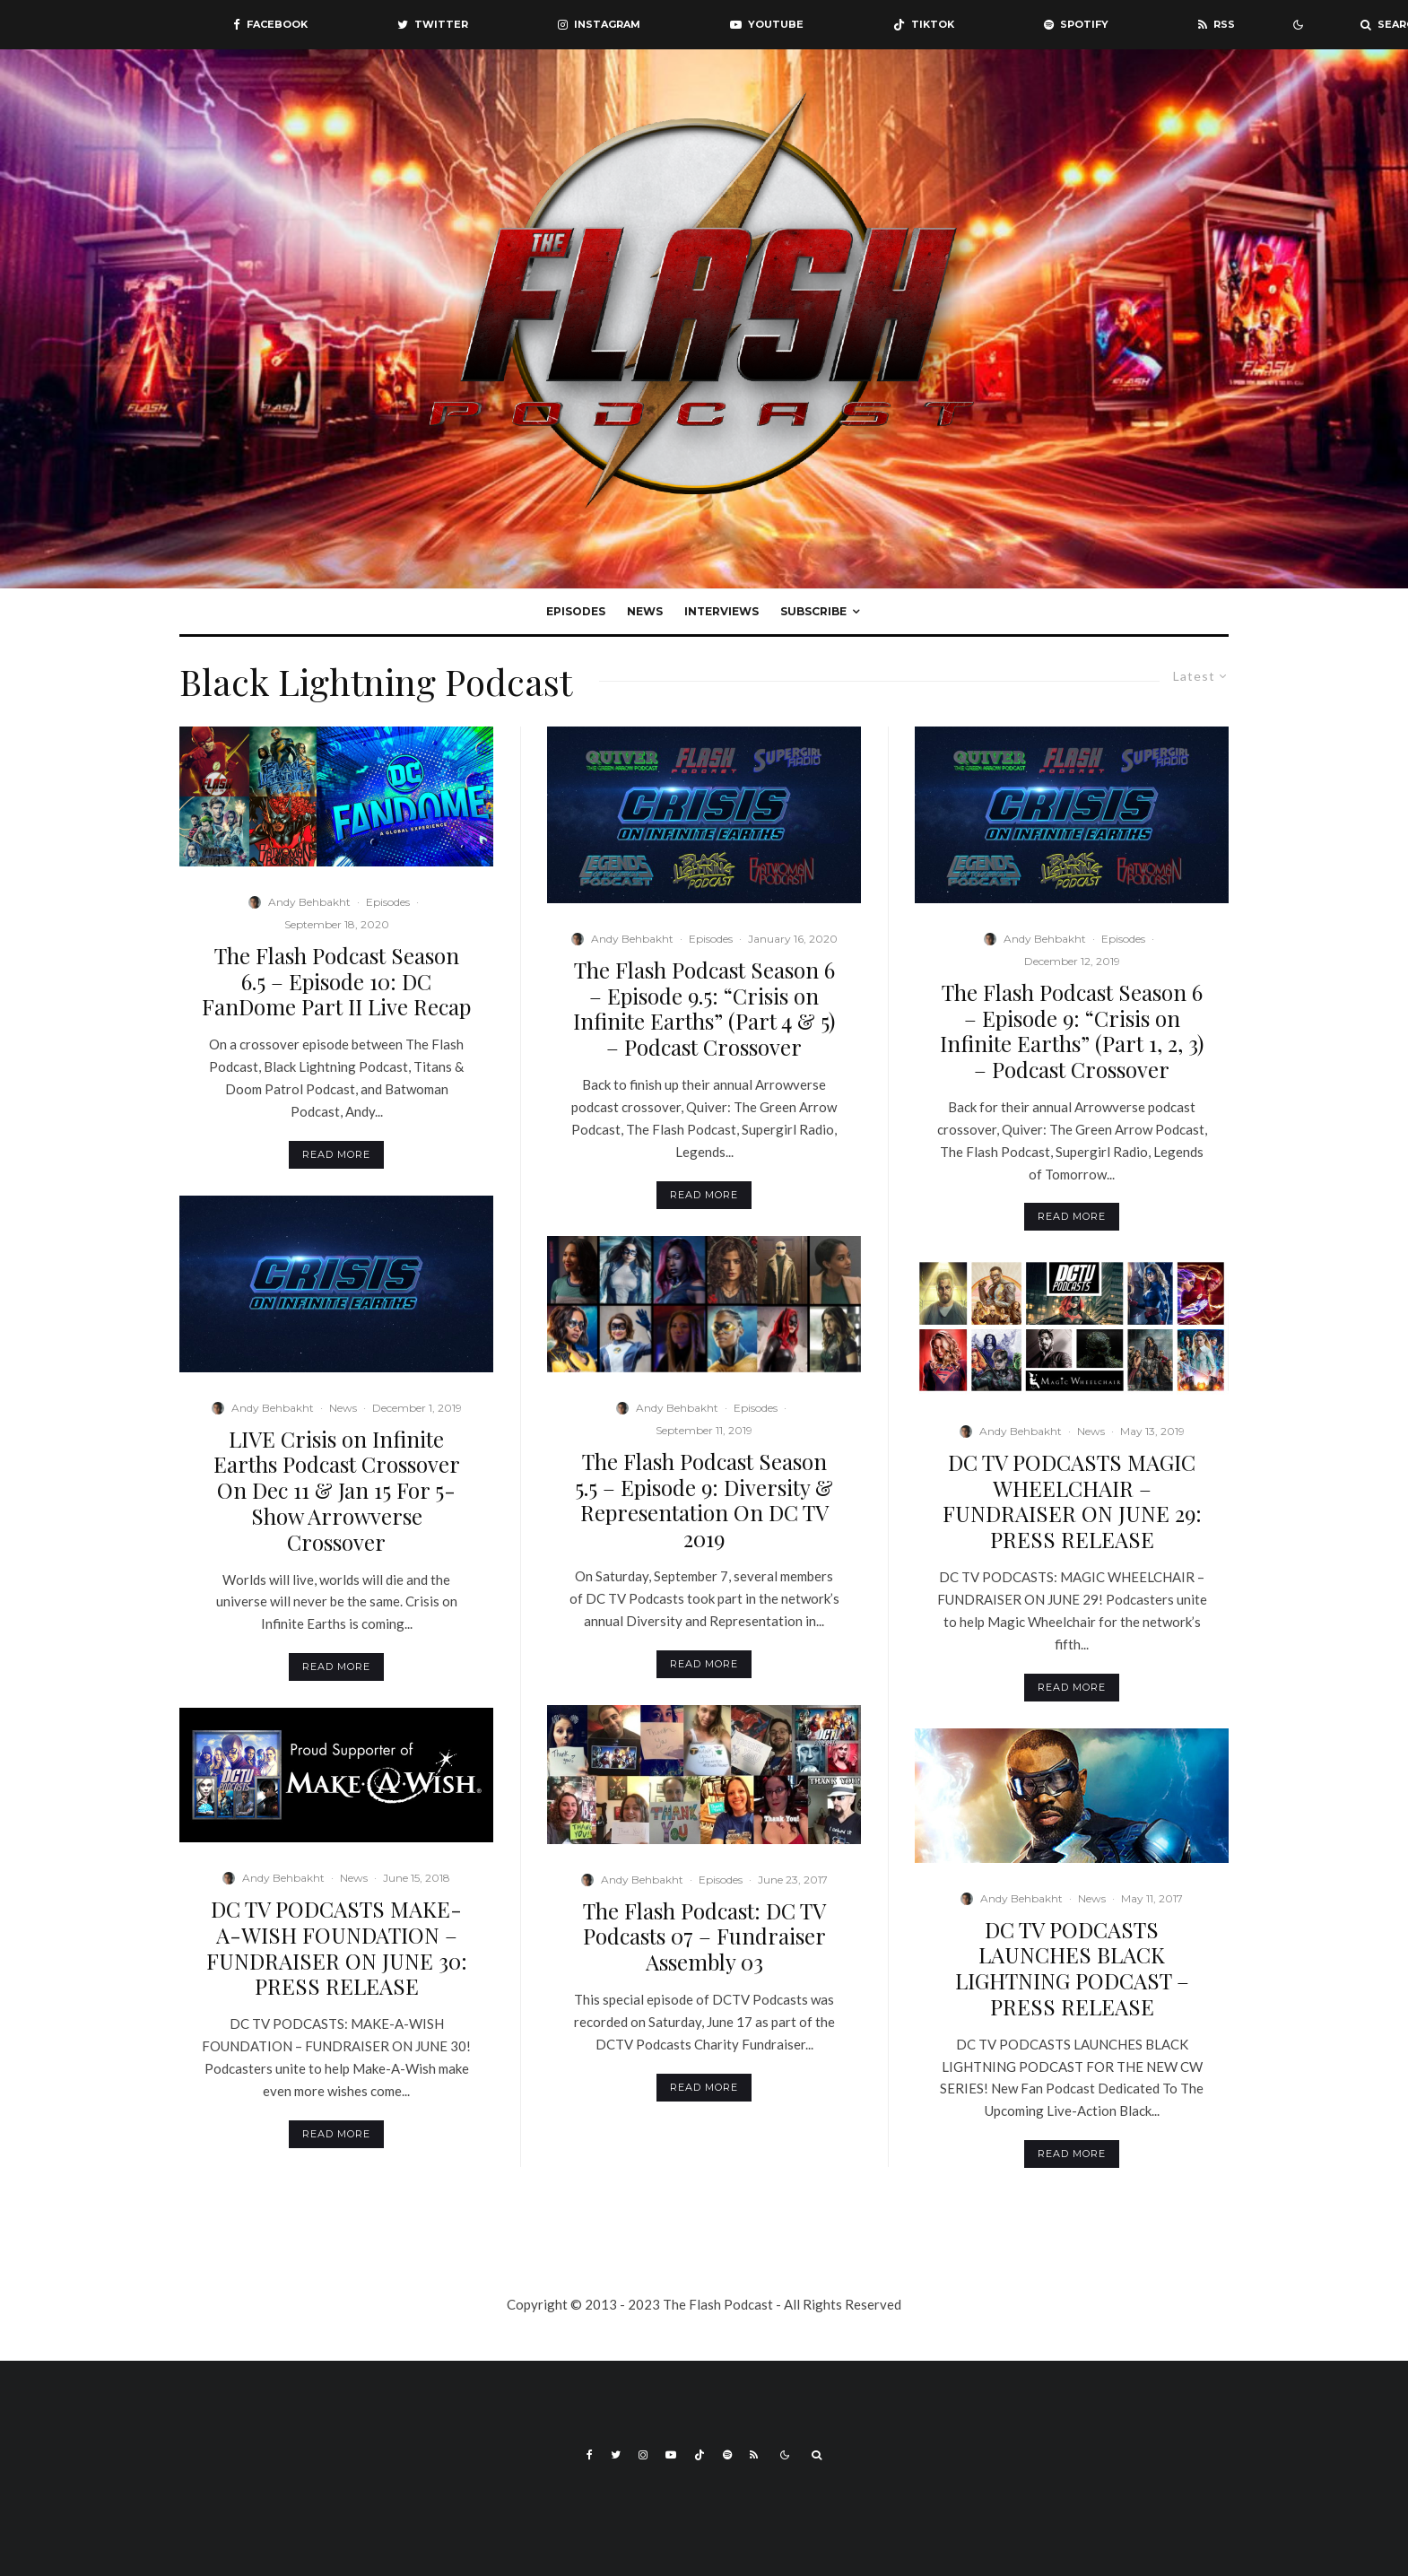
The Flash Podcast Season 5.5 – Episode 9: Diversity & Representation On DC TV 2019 (704, 1500)
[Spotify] (1076, 24)
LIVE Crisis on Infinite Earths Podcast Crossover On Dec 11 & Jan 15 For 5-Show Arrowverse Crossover (336, 1490)
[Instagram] (599, 24)
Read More (336, 1154)
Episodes (575, 611)
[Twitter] (432, 24)
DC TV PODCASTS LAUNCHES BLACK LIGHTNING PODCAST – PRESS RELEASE (1072, 1968)
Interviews (721, 611)
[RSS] (1216, 24)
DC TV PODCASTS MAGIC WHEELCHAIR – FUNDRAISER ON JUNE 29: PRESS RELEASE (1072, 1501)
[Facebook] (270, 24)
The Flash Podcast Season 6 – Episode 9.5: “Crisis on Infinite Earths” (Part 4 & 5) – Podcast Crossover (704, 1008)
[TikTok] (923, 24)
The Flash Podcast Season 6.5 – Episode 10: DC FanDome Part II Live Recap (336, 981)
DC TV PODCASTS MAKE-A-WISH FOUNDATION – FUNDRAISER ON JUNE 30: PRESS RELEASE (336, 1947)
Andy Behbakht (309, 902)
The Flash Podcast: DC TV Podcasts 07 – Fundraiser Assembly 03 (704, 1936)
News (645, 611)
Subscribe (813, 611)
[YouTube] (766, 24)
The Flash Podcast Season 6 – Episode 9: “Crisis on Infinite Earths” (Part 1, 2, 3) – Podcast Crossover (1072, 1031)
